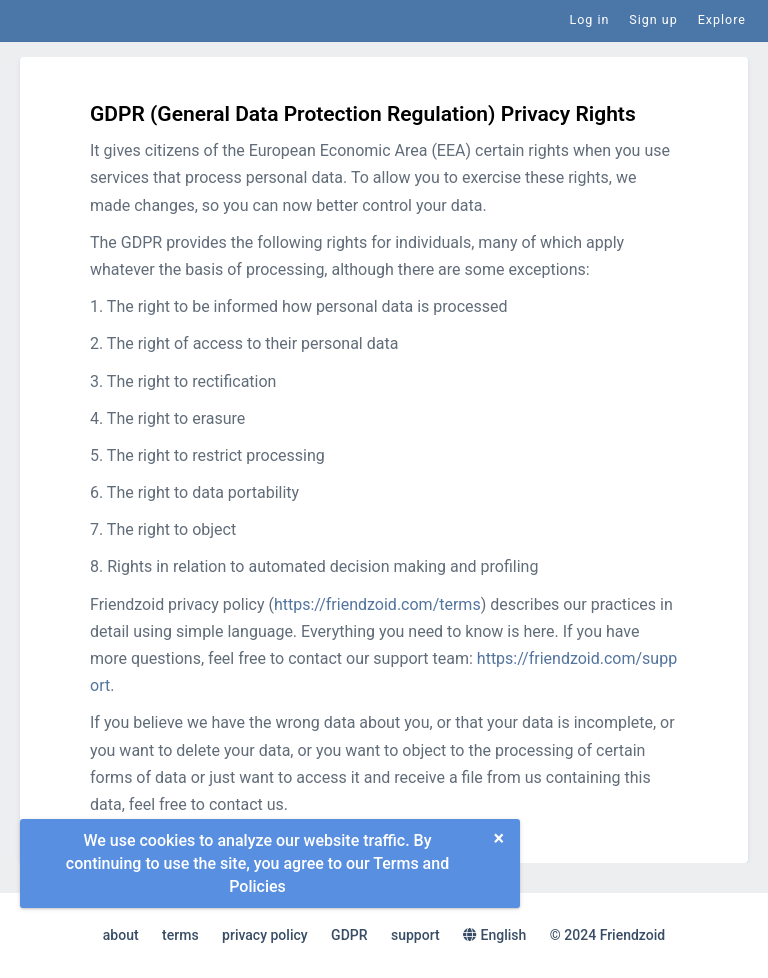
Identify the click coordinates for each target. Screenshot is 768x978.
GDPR (349, 935)
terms (180, 935)
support (415, 935)
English (494, 935)
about (121, 935)
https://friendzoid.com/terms (377, 604)
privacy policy (265, 935)
